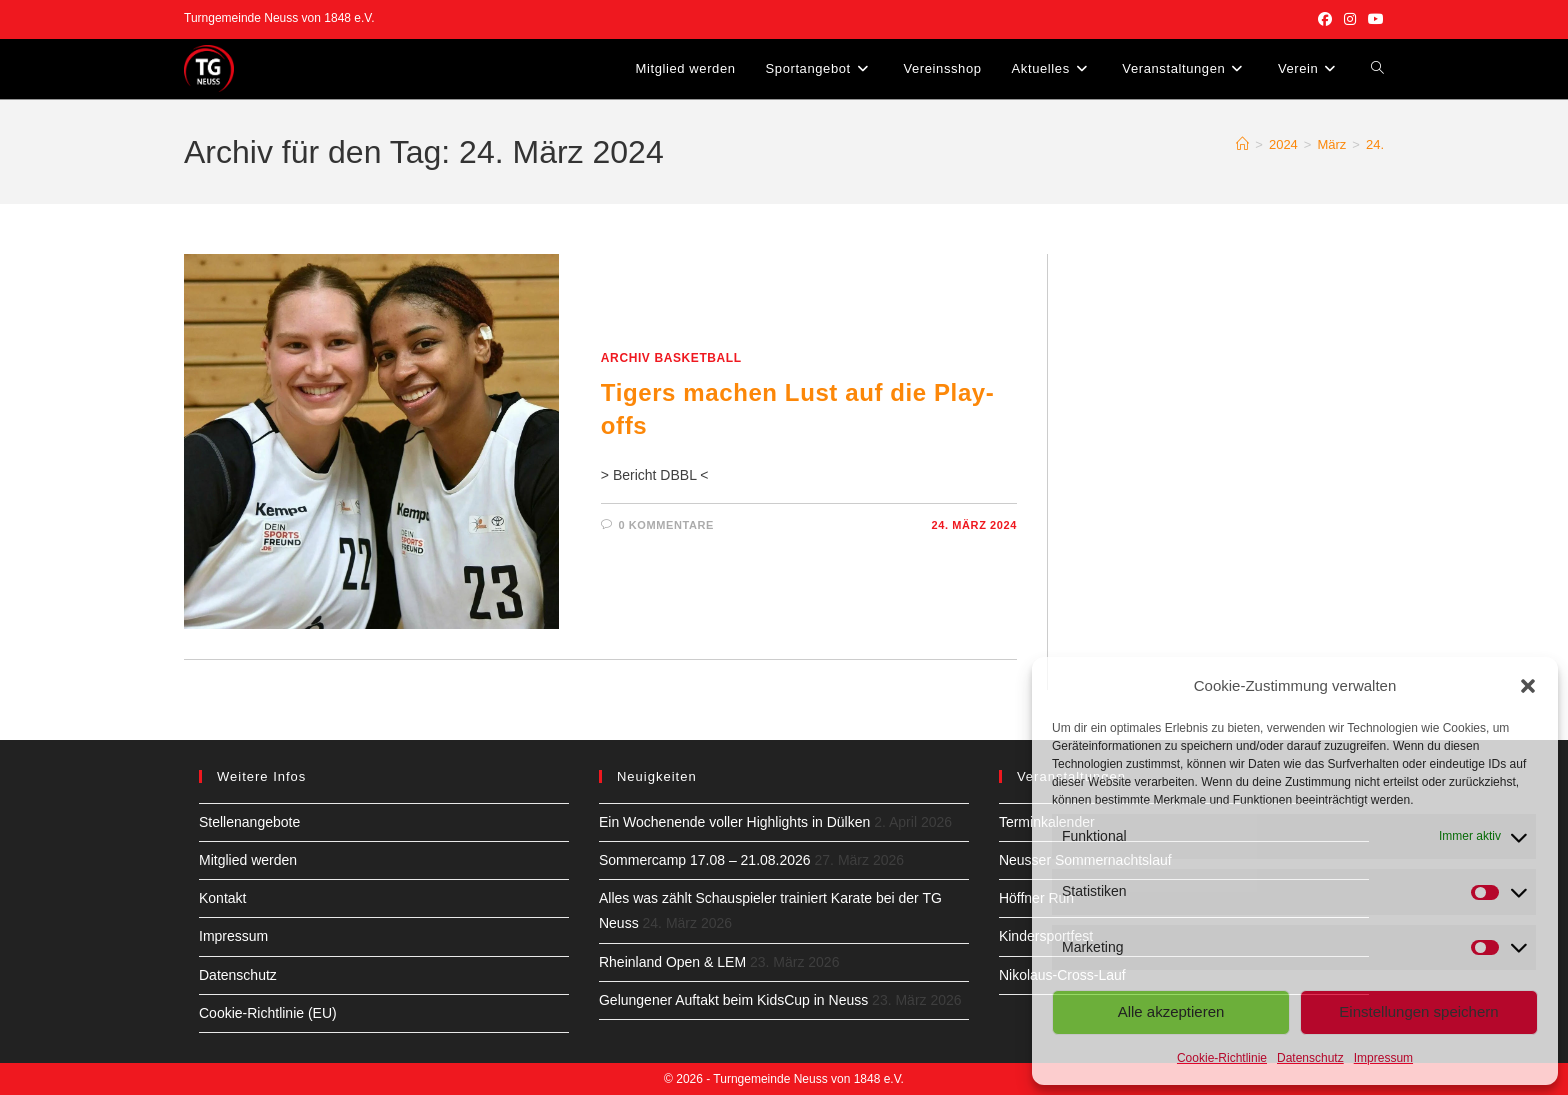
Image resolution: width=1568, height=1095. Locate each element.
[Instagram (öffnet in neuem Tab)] (1350, 19)
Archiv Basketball (671, 358)
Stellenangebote (249, 822)
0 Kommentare (666, 525)
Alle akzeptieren (1171, 1011)
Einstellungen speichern (1418, 1011)
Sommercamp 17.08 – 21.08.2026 (705, 860)
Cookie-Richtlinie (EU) (268, 1013)
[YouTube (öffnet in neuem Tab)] (1373, 19)
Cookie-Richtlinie (1222, 1058)
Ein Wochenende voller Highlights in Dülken (734, 822)
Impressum (1383, 1058)
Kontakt (222, 898)
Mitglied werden (248, 860)
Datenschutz (1310, 1058)
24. (1375, 144)
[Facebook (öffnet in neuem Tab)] (1325, 19)
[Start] (1242, 144)
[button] (1528, 686)
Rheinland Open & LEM (672, 962)
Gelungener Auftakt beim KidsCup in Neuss (733, 1000)
